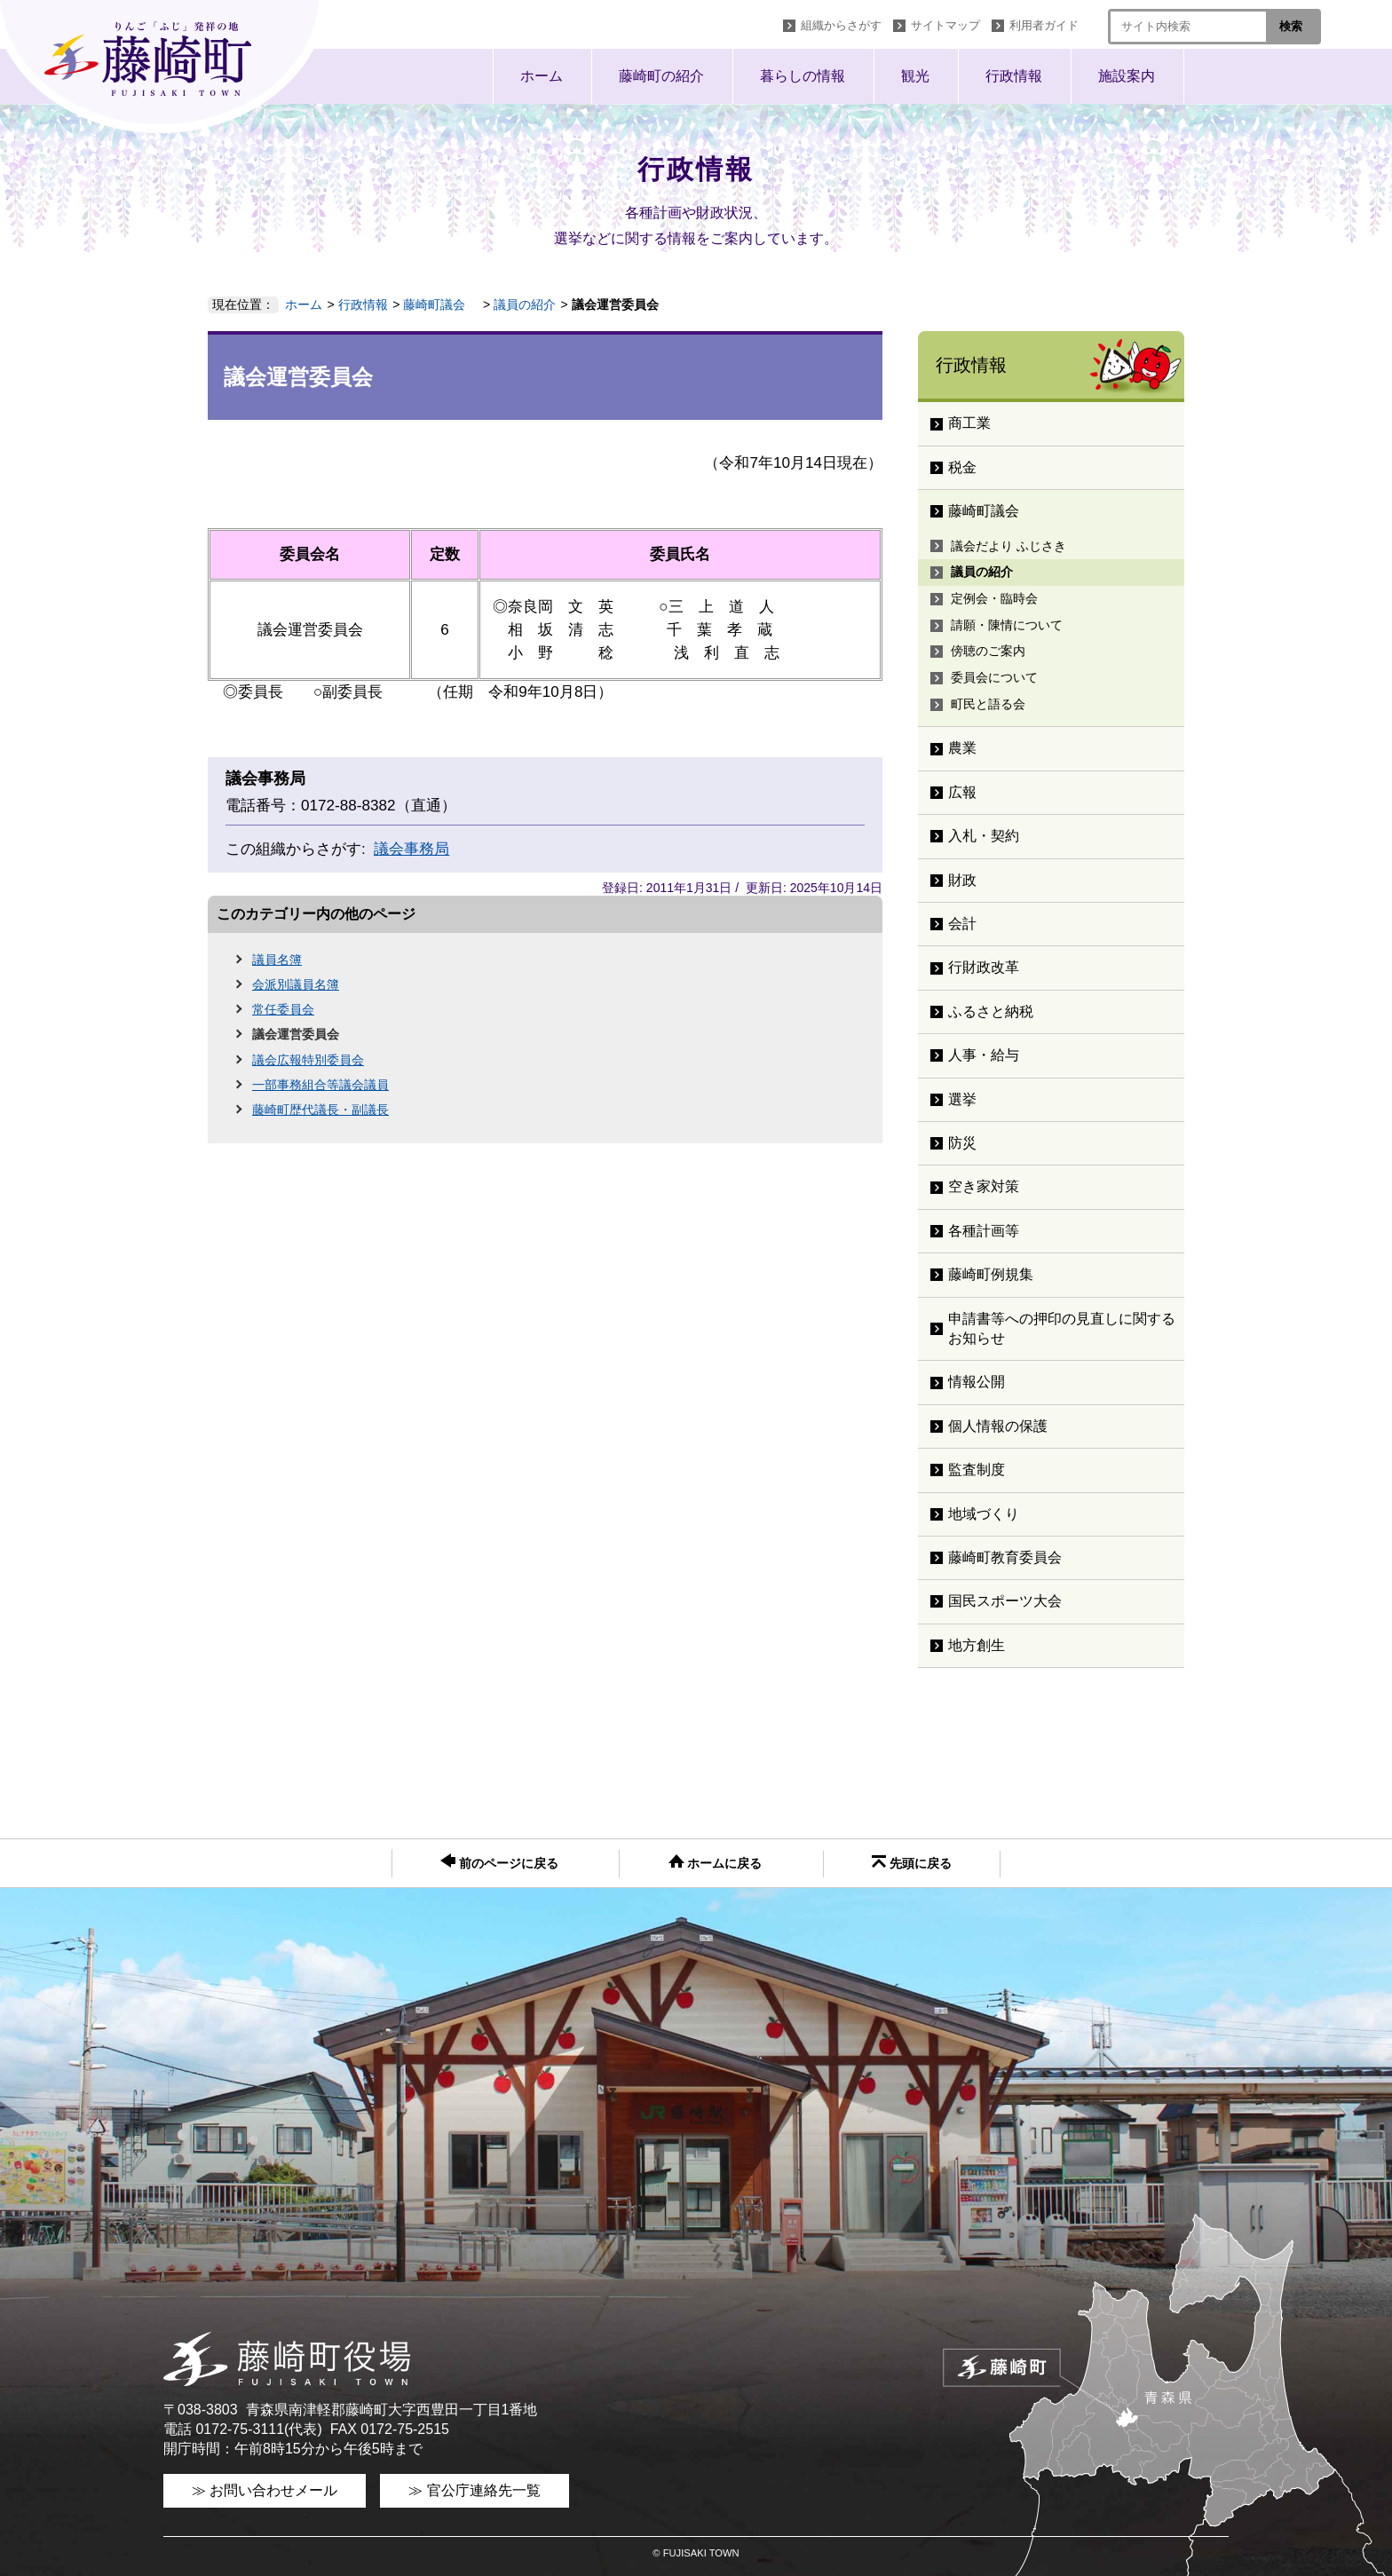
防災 (962, 1142)
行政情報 (1013, 75)
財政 (962, 880)
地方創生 (976, 1645)
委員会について (994, 677)
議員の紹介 (525, 304)
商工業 (969, 423)
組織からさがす (841, 25)
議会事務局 (411, 849)
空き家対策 (983, 1186)
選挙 (962, 1099)
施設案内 (1126, 75)
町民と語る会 (988, 704)
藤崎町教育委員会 (1005, 1557)
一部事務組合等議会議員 (320, 1085)
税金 (962, 467)
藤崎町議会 (440, 304)
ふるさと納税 (990, 1011)
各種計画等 (983, 1230)
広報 (962, 792)
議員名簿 (277, 959)
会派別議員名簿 (295, 984)
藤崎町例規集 (990, 1274)
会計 (962, 923)
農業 (962, 747)
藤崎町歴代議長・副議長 (320, 1109)
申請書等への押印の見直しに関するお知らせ (1061, 1328)
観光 (915, 75)
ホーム (541, 75)
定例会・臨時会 (994, 598)
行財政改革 (983, 967)
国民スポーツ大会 (1005, 1600)
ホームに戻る (715, 1862)
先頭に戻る (912, 1862)
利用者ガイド (1044, 25)
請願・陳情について (1007, 625)
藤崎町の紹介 (661, 75)
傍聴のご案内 (988, 651)
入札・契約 (983, 835)
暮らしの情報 (802, 75)
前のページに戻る (499, 1861)
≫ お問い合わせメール (264, 2490)
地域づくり (983, 1513)
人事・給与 (983, 1055)
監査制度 (976, 1469)
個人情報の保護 (998, 1426)
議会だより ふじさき (1008, 546)
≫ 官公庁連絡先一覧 (474, 2490)
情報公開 (976, 1381)
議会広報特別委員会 (308, 1060)
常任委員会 (283, 1009)
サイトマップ (945, 25)
